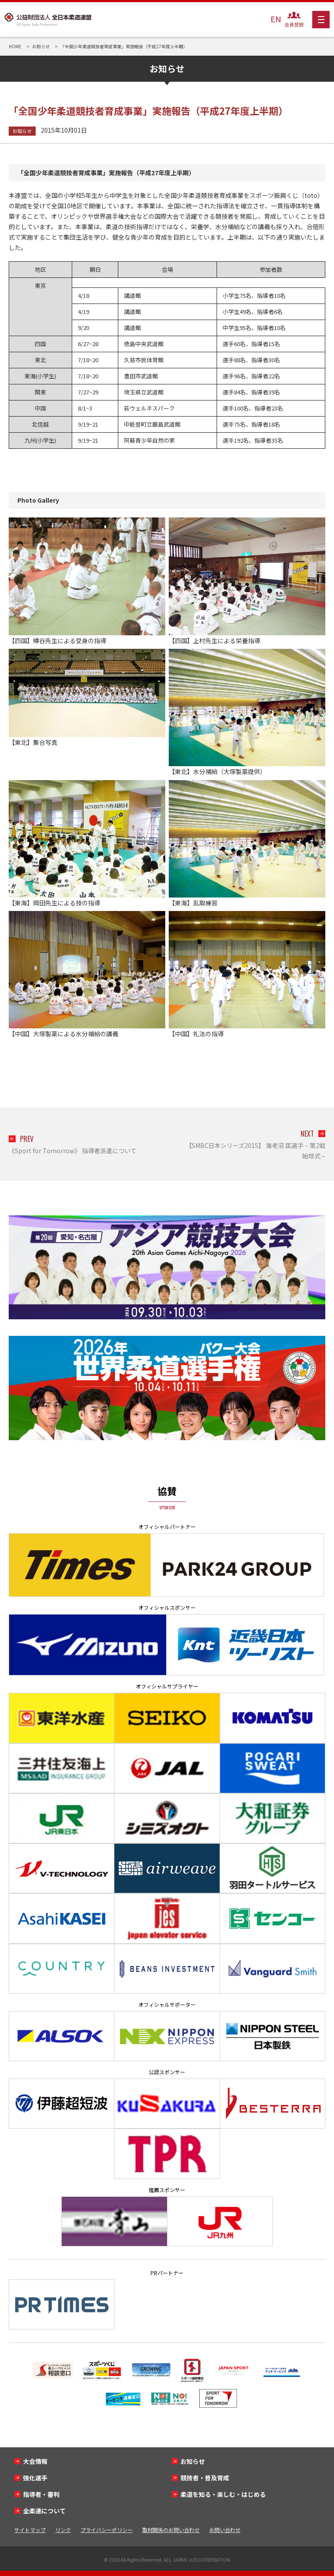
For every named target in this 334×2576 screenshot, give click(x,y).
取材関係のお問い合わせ (171, 2529)
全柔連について (44, 2511)
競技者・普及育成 (204, 2478)
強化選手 (35, 2478)
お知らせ (22, 130)
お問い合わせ (224, 2529)
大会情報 (35, 2461)
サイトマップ (30, 2529)
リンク (63, 2529)
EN (276, 18)
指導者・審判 (41, 2494)
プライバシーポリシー (106, 2529)
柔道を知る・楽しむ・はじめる (223, 2494)
